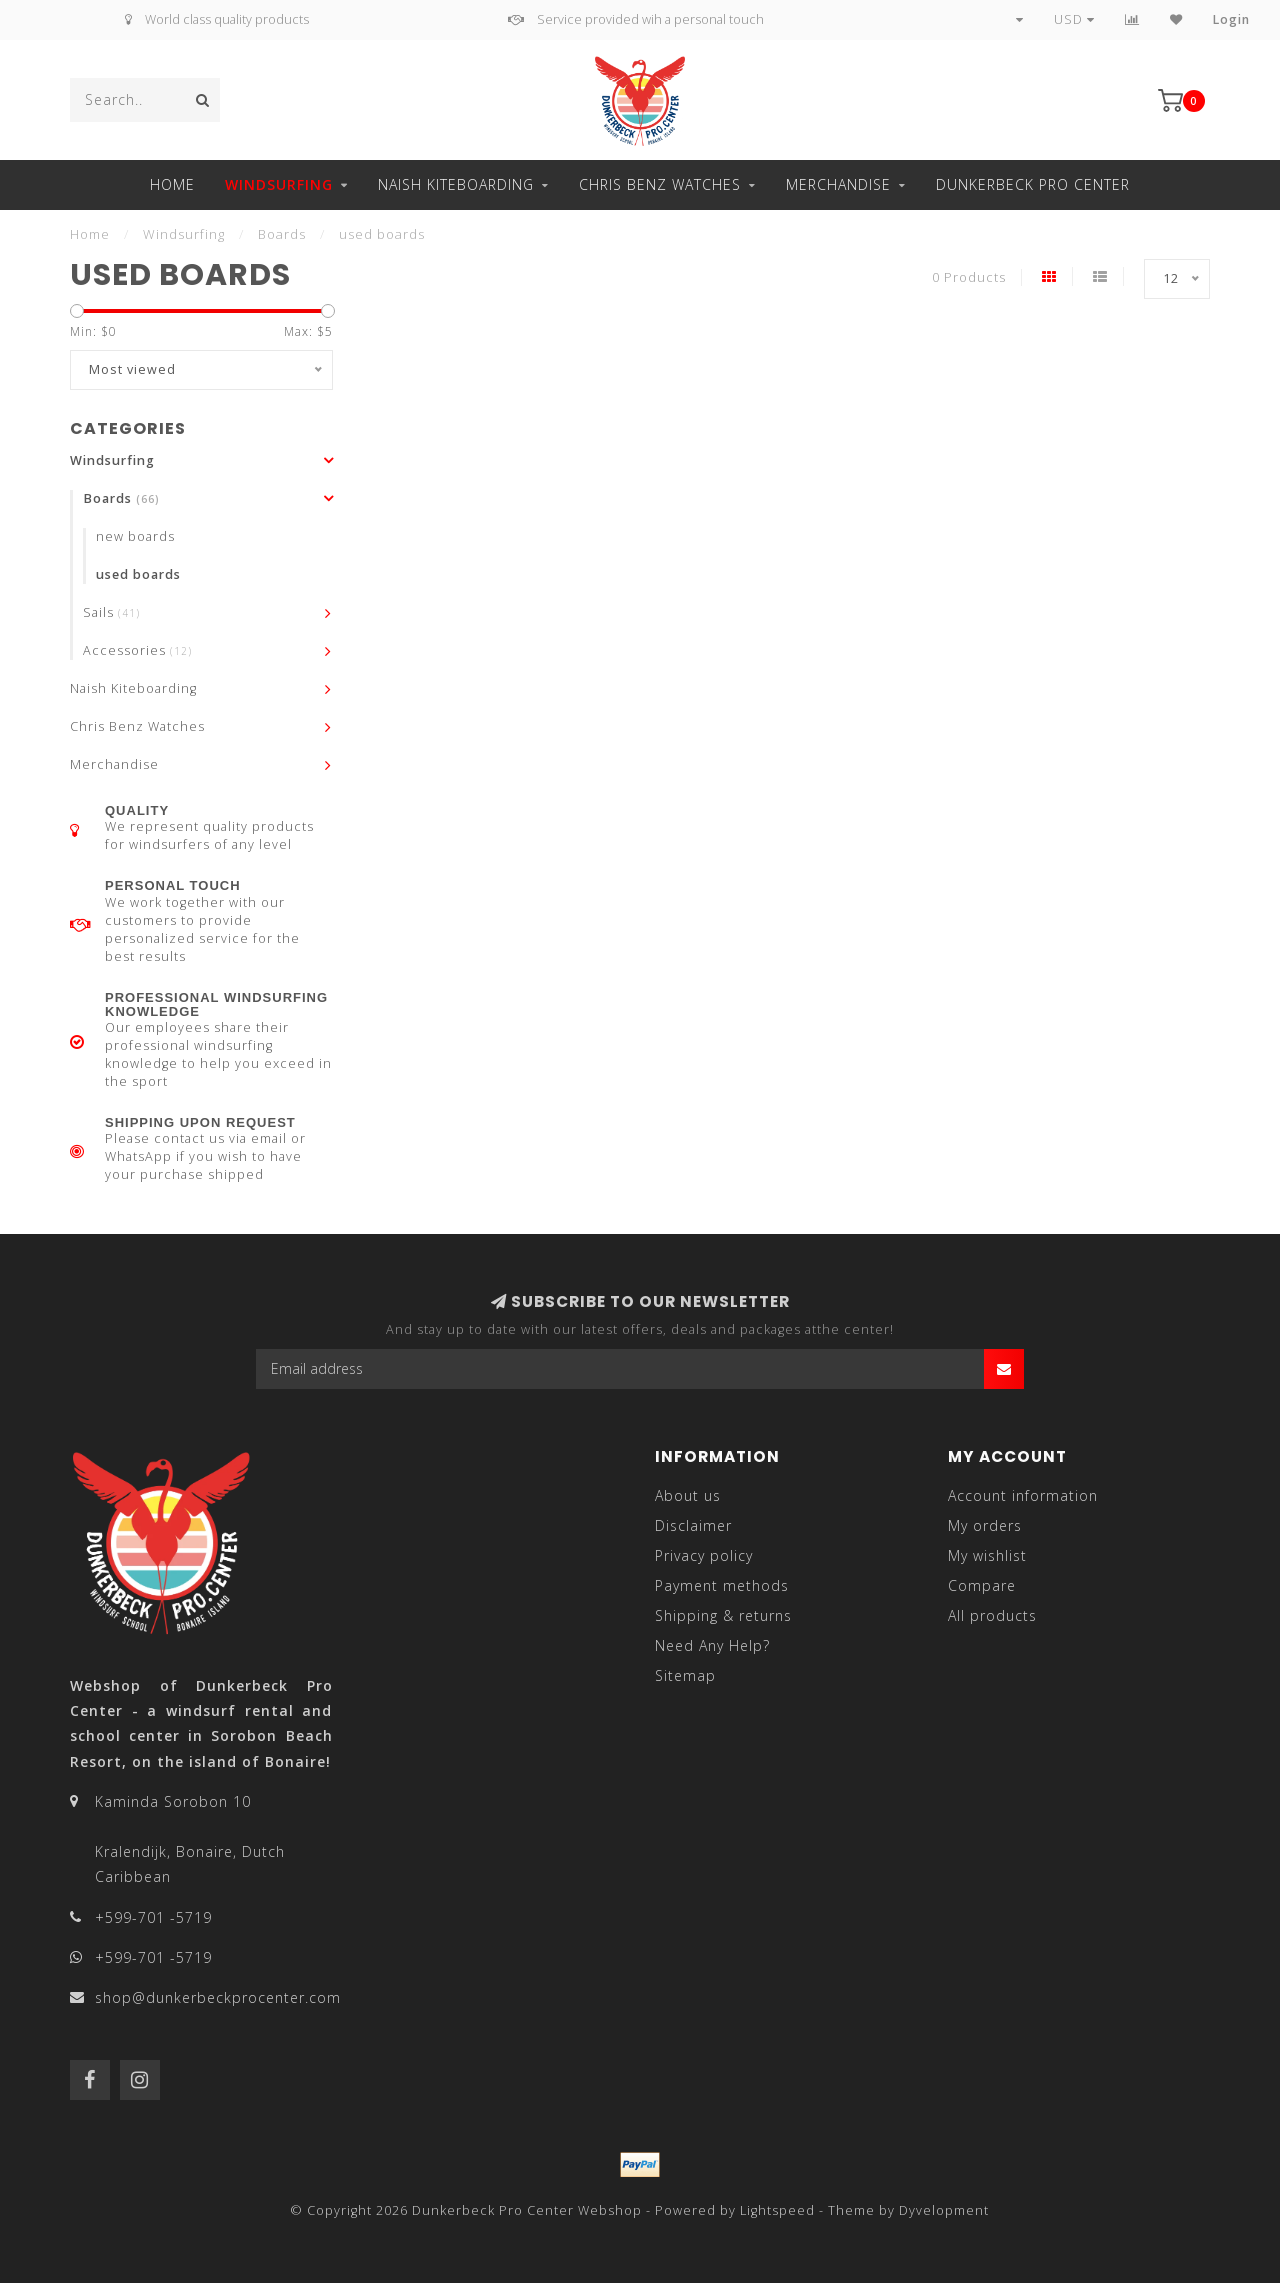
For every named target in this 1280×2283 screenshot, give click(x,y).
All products (992, 1615)
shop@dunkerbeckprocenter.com (218, 1997)
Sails (111, 612)
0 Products (969, 277)
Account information (1023, 1495)
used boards (138, 574)
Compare (982, 1585)
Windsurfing (279, 184)
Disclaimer (693, 1525)
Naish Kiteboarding (456, 184)
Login (1231, 19)
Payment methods (722, 1585)
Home (172, 184)
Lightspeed (777, 2210)
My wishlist (987, 1555)
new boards (135, 536)
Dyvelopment (944, 2210)
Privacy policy (704, 1555)
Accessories (137, 650)
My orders (985, 1525)
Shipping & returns (723, 1615)
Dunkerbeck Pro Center (1033, 184)
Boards (121, 498)
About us (688, 1495)
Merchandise (838, 184)
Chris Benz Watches (660, 184)
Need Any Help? (712, 1645)
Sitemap (685, 1675)
